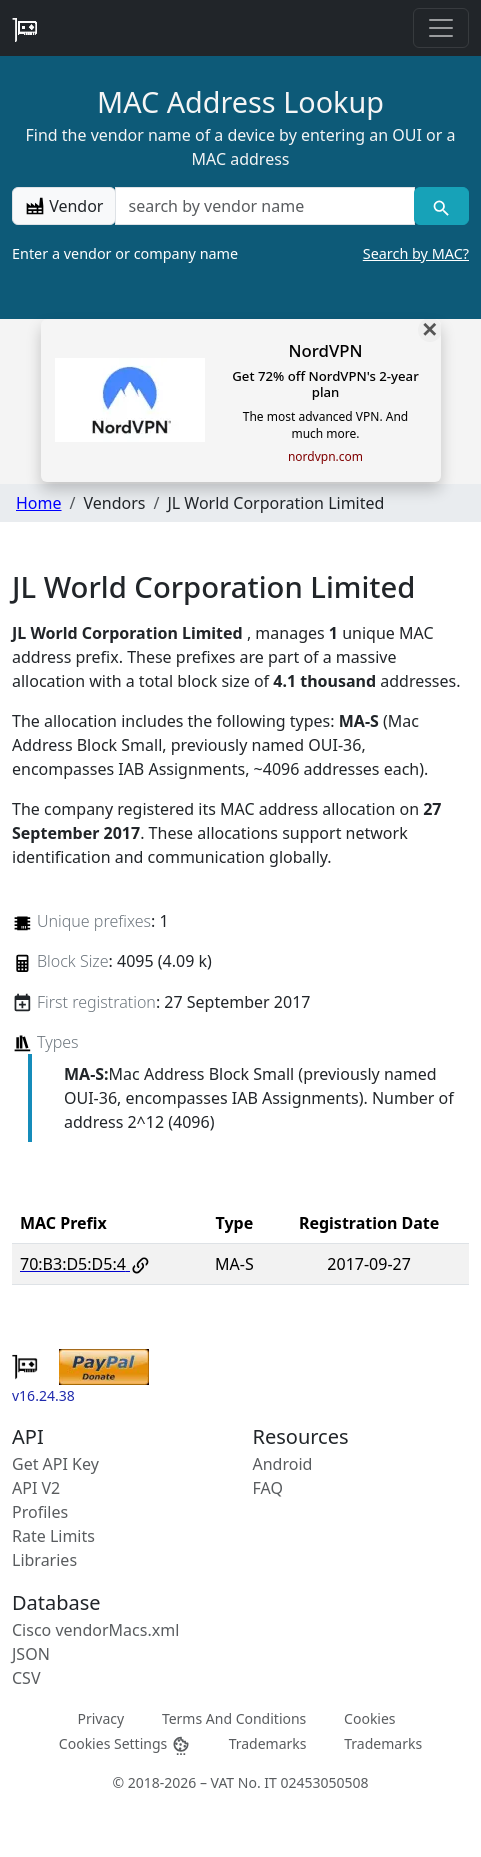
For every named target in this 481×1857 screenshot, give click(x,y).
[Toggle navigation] (441, 28)
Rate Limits (53, 1536)
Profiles (40, 1512)
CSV (26, 1678)
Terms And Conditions (234, 1718)
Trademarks (268, 1743)
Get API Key (55, 1464)
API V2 (36, 1488)
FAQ (268, 1488)
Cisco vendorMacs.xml (95, 1630)
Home (39, 503)
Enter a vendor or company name (240, 254)
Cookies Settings (125, 1744)
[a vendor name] (264, 206)
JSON (31, 1654)
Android (283, 1464)
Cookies (369, 1718)
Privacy (100, 1718)
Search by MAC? (416, 253)
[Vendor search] (441, 206)
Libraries (44, 1560)
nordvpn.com (325, 457)
